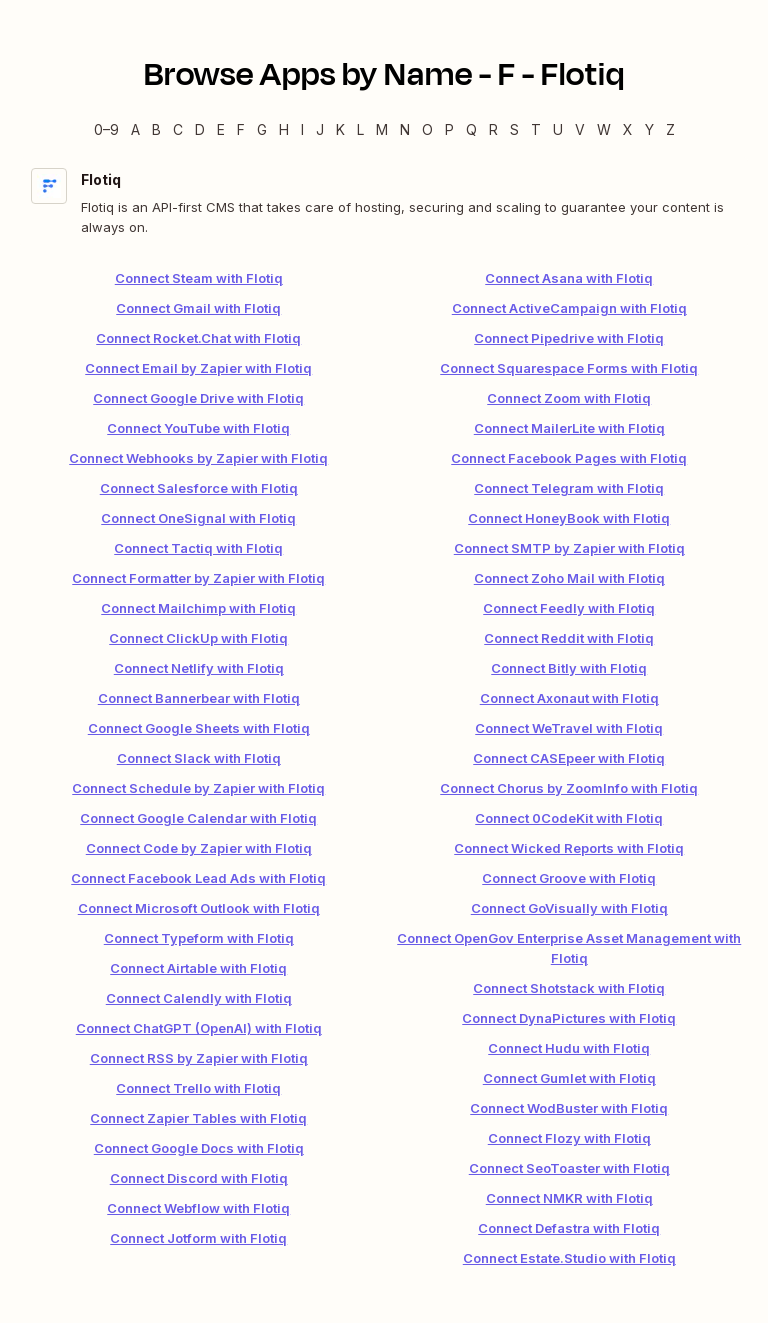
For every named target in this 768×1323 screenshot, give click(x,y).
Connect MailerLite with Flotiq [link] (569, 428)
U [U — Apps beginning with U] (558, 129)
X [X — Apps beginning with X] (628, 129)
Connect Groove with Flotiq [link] (569, 878)
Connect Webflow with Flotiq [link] (198, 1208)
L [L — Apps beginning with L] (360, 129)
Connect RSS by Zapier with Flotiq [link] (199, 1058)
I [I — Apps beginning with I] (302, 129)
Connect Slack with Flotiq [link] (199, 758)
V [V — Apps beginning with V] (580, 129)
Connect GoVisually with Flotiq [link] (569, 908)
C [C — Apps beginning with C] (178, 129)
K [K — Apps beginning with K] (340, 129)
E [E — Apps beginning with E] (221, 129)
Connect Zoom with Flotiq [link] (569, 398)
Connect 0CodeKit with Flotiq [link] (569, 818)
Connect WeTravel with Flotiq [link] (569, 728)
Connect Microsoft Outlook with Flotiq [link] (199, 908)
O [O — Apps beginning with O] (427, 129)
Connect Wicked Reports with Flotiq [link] (569, 848)
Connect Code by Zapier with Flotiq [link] (199, 848)
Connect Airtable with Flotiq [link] (198, 968)
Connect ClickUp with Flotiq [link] (198, 638)
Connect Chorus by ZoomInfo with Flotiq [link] (569, 788)
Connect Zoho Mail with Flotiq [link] (569, 578)
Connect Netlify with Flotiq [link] (199, 668)
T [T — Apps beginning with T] (536, 129)
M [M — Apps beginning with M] (382, 129)
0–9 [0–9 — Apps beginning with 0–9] (106, 129)
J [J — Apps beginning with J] (320, 129)
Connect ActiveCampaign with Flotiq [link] (569, 308)
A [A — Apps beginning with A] (135, 129)
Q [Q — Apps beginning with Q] (471, 129)
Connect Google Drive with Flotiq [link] (198, 398)
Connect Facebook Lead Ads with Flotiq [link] (198, 878)
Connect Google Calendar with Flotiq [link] (198, 818)
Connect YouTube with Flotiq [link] (198, 428)
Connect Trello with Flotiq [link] (198, 1088)
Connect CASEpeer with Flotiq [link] (569, 758)
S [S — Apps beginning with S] (514, 129)
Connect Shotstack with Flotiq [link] (569, 988)
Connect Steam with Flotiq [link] (199, 278)
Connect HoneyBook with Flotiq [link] (569, 518)
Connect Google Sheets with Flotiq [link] (199, 728)
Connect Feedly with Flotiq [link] (569, 608)
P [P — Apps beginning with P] (449, 129)
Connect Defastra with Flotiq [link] (569, 1228)
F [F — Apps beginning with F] (241, 129)
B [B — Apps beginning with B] (156, 129)
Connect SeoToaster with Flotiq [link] (569, 1168)
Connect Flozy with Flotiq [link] (569, 1138)
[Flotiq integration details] (384, 202)
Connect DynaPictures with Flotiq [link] (569, 1018)
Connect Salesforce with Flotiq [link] (199, 488)
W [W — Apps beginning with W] (604, 129)
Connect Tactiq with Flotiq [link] (198, 548)
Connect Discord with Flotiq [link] (199, 1178)
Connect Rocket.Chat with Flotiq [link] (198, 338)
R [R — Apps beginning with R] (493, 129)
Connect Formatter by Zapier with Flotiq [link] (198, 578)
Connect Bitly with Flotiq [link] (569, 668)
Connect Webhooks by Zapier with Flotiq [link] (198, 458)
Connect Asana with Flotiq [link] (569, 278)
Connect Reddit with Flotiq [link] (569, 638)
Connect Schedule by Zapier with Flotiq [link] (198, 788)
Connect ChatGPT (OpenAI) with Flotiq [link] (199, 1028)
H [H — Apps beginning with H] (284, 129)
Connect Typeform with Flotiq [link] (199, 938)
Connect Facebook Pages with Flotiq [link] (569, 458)
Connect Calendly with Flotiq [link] (199, 998)
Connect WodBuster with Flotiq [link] (569, 1108)
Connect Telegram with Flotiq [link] (569, 488)
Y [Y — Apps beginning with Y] (649, 129)
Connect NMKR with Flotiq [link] (569, 1198)
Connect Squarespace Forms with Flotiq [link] (569, 368)
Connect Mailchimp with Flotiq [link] (198, 608)
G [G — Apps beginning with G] (262, 129)
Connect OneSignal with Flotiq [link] (198, 518)
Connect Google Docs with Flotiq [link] (199, 1148)
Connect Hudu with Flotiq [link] (569, 1048)
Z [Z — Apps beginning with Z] (670, 129)
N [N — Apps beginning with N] (405, 129)
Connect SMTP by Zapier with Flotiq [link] (569, 548)
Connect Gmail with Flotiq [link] (198, 308)
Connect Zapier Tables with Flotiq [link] (198, 1118)
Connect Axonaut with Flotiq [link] (569, 698)
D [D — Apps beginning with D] (200, 129)
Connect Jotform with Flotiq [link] (198, 1238)
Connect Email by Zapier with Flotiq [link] (198, 368)
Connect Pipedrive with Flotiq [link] (569, 338)
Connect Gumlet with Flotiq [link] (569, 1078)
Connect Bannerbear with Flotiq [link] (199, 698)
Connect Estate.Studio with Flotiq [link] (569, 1258)
